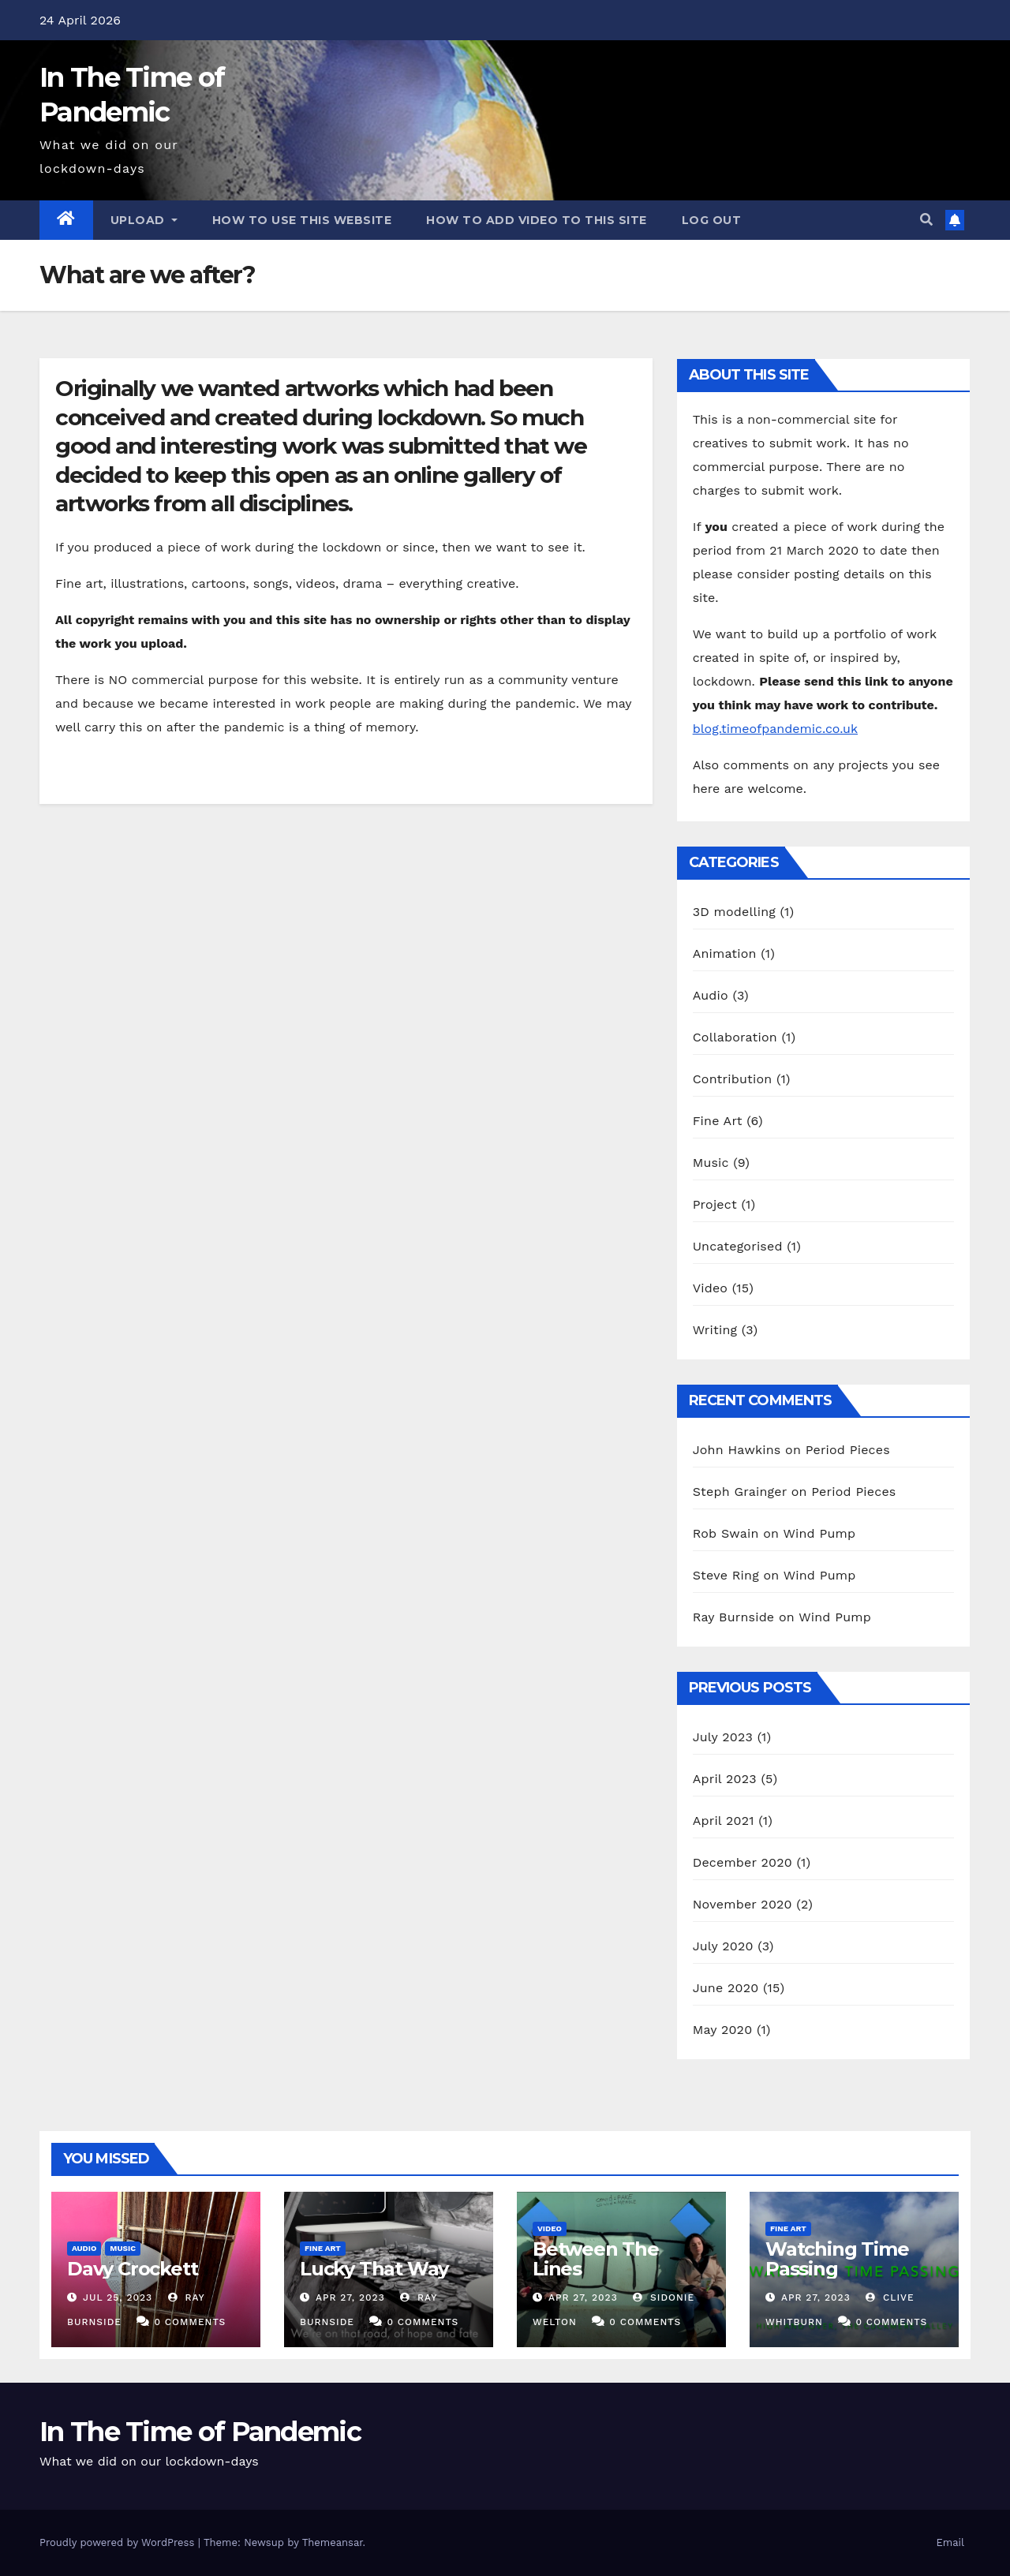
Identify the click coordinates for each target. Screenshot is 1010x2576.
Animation (725, 953)
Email (950, 2542)
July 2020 (723, 1946)
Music (711, 1162)
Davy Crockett (132, 2268)
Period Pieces (848, 1449)
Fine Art (718, 1120)
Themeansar (332, 2542)
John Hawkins (737, 1449)
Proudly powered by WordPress (118, 2542)
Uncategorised (738, 1246)
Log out (712, 220)
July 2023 (723, 1736)
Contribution (732, 1078)
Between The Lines (596, 2259)
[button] (926, 219)
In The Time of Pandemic (200, 2431)
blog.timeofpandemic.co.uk (775, 728)
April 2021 (723, 1820)
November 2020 (742, 1904)
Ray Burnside (734, 1617)
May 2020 (723, 2029)
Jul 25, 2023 (117, 2297)
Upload (144, 220)
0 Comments (190, 2321)
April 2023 (725, 1778)
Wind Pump (819, 1533)
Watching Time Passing (836, 2259)
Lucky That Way (374, 2268)
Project (715, 1204)
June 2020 (726, 1987)
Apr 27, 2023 (350, 2297)
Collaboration (735, 1037)
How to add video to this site (536, 220)
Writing (715, 1329)
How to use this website (302, 220)
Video (710, 1288)
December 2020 (742, 1862)
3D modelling (734, 911)
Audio (710, 995)
